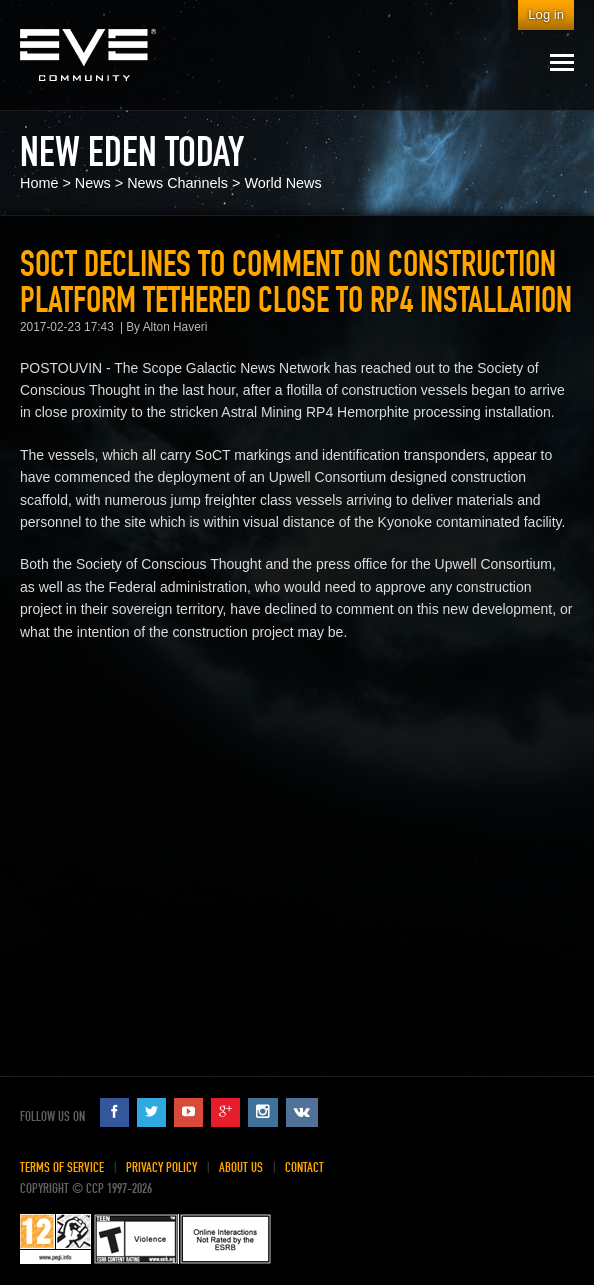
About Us (241, 1167)
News (93, 183)
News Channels (177, 183)
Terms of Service (62, 1167)
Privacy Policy (161, 1167)
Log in (546, 14)
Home (39, 183)
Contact (304, 1167)
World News (282, 183)
